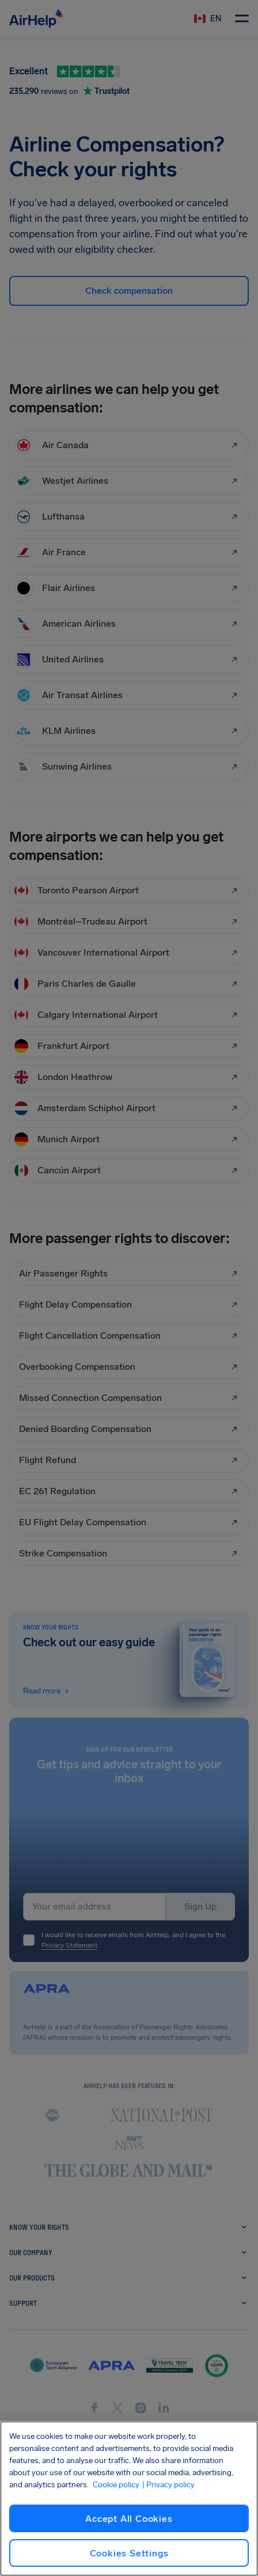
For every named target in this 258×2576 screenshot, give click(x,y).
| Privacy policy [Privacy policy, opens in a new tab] (168, 2485)
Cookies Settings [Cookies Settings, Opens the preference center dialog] (129, 2553)
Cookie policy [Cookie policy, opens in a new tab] (116, 2485)
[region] (129, 2498)
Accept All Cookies (128, 2518)
